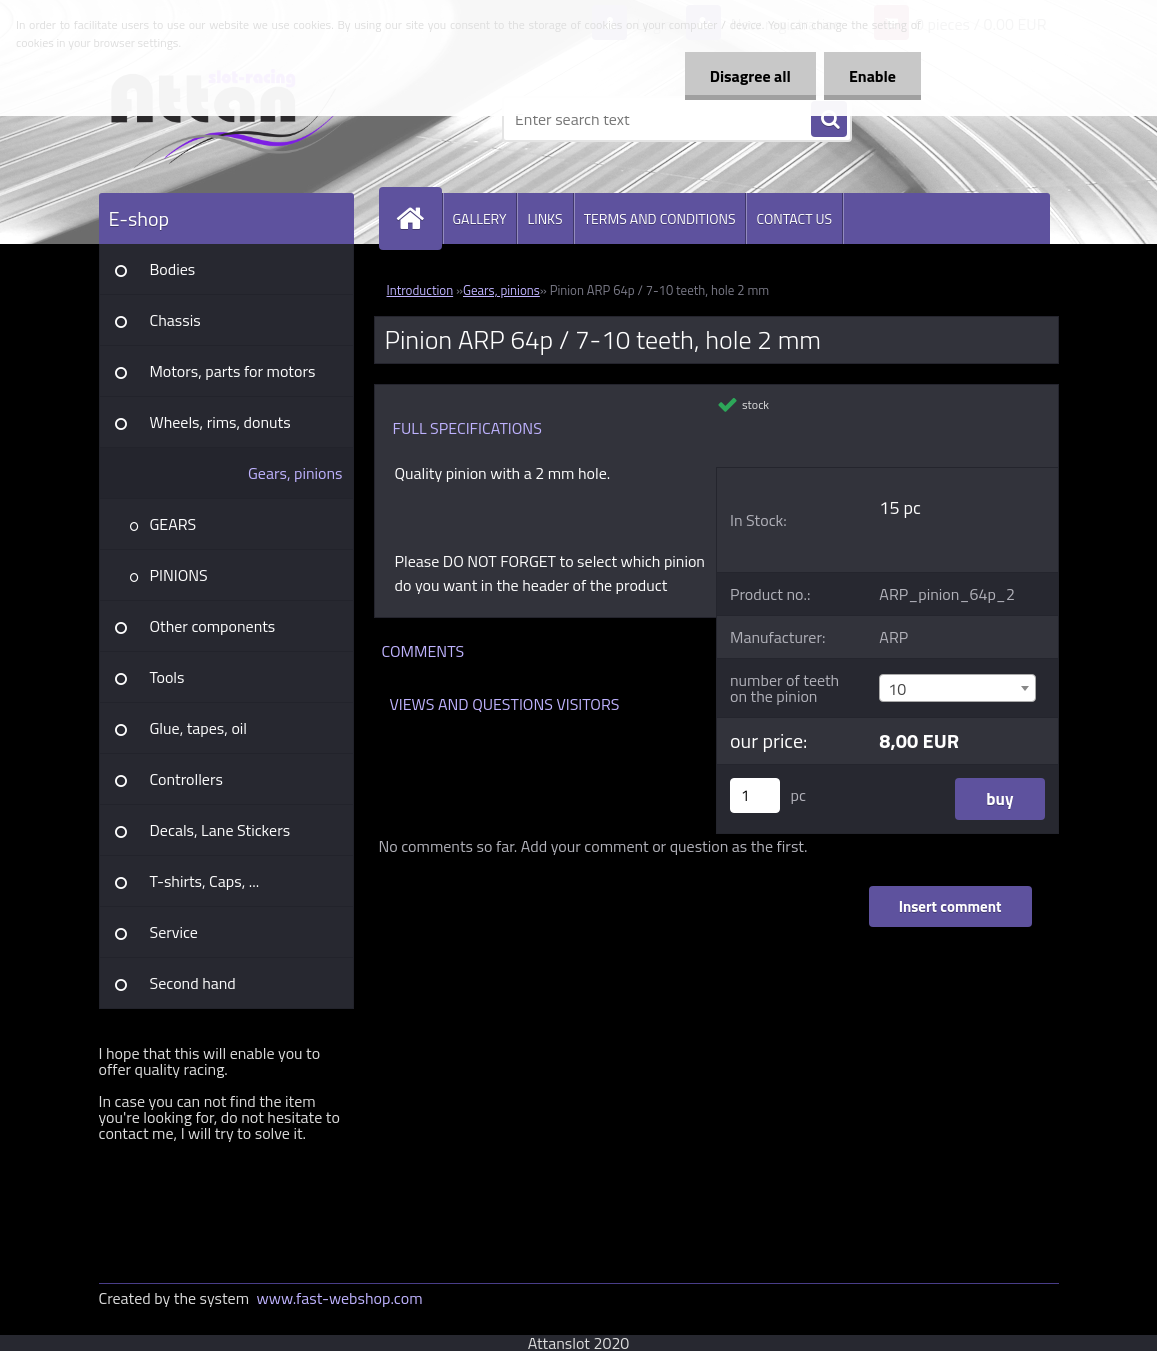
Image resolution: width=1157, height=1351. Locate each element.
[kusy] (755, 795)
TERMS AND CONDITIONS (660, 218)
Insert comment (950, 906)
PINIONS (179, 575)
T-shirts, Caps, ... (205, 881)
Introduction (420, 290)
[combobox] (957, 688)
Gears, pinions (295, 473)
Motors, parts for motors (233, 371)
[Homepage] (419, 218)
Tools (167, 677)
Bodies (173, 269)
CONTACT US (794, 218)
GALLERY (480, 218)
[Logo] (236, 119)
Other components (213, 626)
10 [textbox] (897, 689)
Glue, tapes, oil (199, 728)
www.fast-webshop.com (340, 1298)
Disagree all (750, 76)
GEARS (173, 524)
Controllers (186, 779)
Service (174, 932)
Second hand (193, 983)
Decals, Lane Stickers (220, 830)
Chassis (175, 320)
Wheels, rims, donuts (220, 422)
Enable (872, 76)
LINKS (544, 218)
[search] (829, 120)
